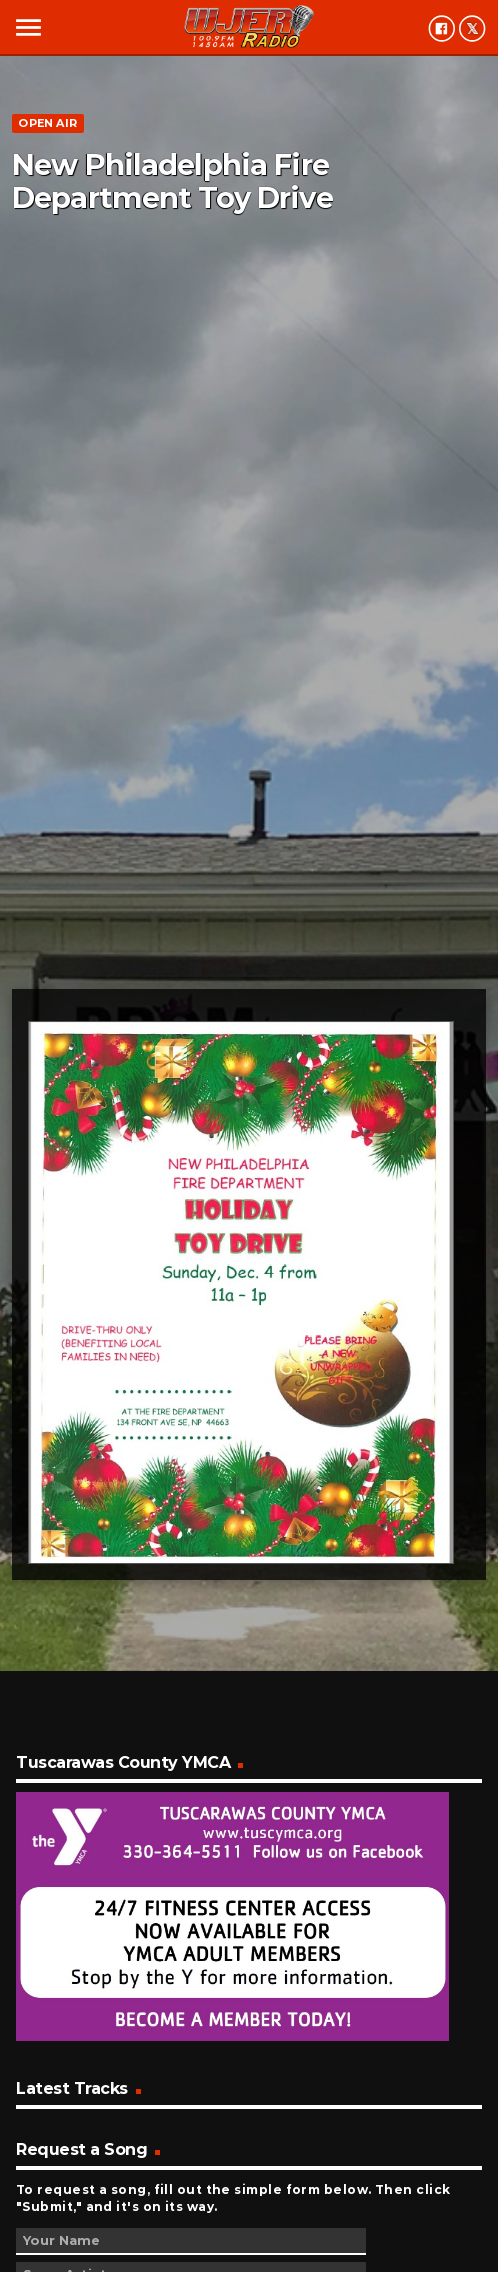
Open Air (47, 123)
